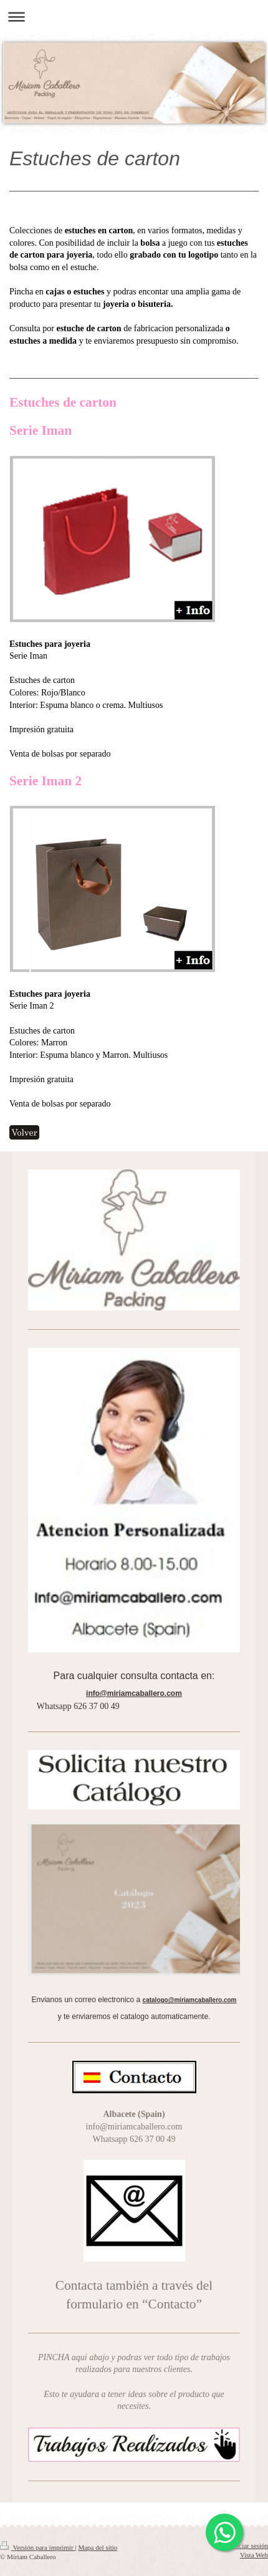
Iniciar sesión (249, 2545)
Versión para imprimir (37, 2547)
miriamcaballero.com (141, 1693)
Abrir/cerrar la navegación (134, 16)
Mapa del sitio (97, 2547)
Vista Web (254, 2555)
